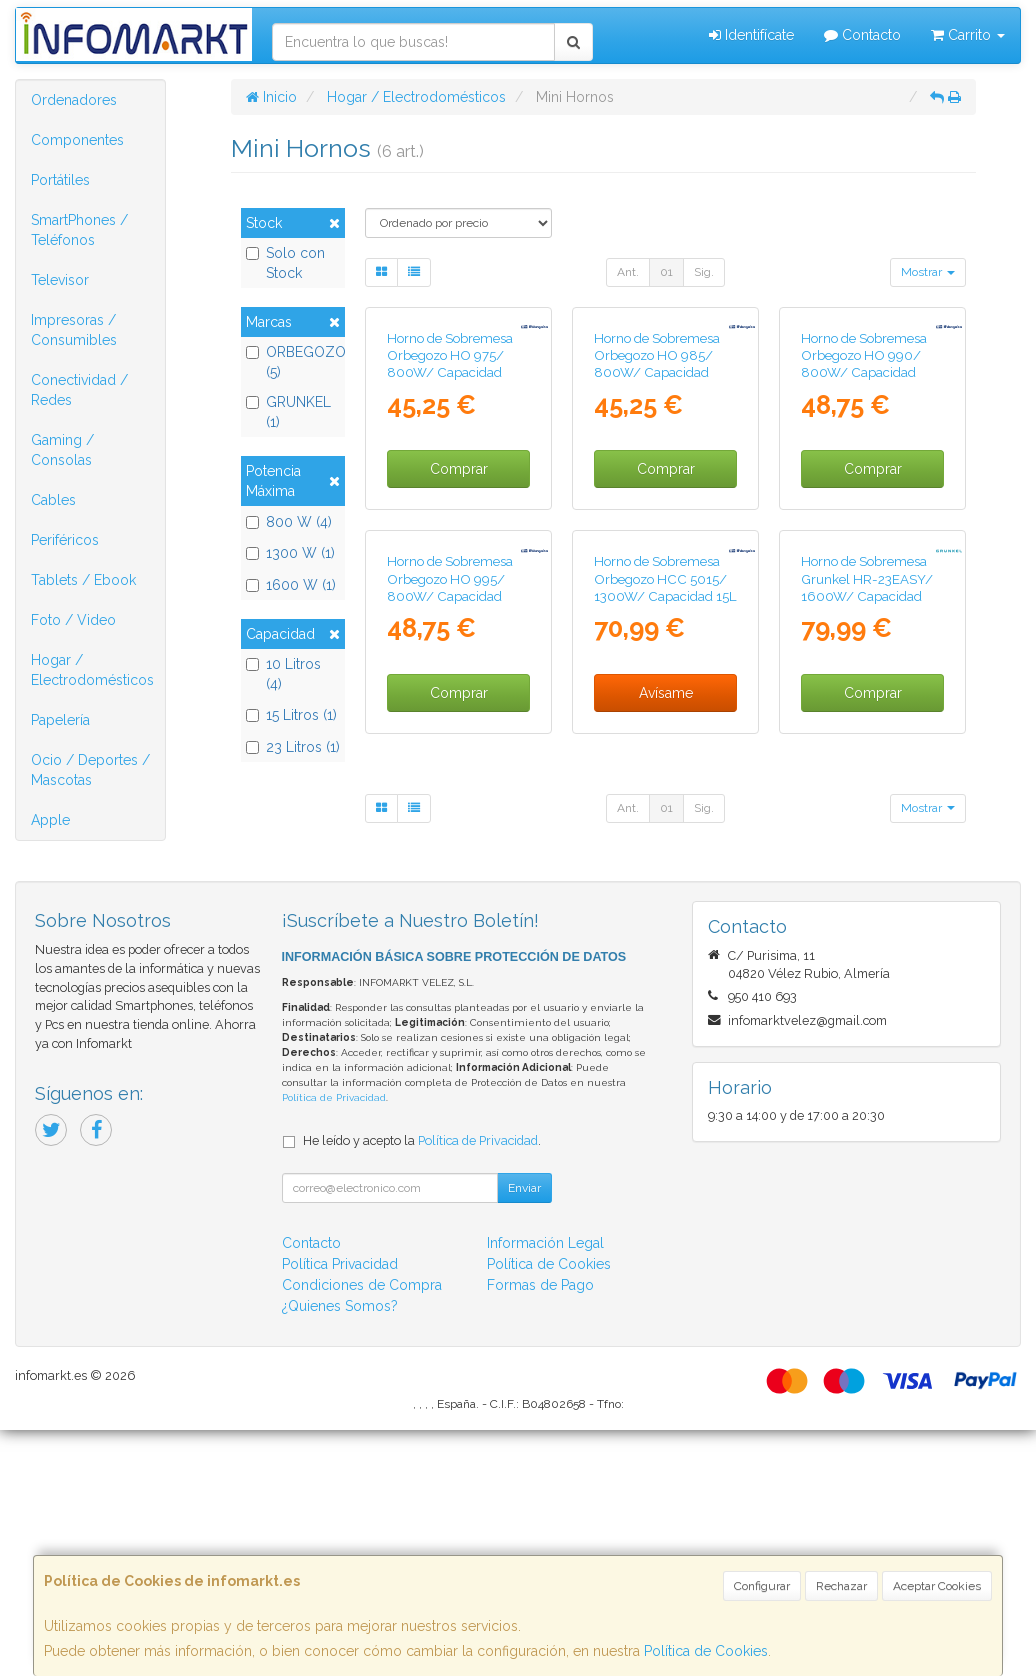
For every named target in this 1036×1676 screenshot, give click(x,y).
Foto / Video (73, 620)
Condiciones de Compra (362, 1531)
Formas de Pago (540, 1531)
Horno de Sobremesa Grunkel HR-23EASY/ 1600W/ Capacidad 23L (867, 867)
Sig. (704, 272)
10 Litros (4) (283, 674)
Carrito (968, 35)
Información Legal (545, 1489)
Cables (53, 500)
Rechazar (841, 1586)
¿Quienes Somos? (340, 1552)
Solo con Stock (285, 263)
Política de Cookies (706, 1651)
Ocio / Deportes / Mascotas (90, 770)
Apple (50, 820)
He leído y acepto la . (422, 1386)
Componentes (77, 140)
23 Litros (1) (293, 747)
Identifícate (751, 35)
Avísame (666, 972)
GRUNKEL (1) (288, 412)
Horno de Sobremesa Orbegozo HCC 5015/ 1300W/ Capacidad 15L (665, 858)
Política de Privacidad (334, 1344)
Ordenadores (74, 100)
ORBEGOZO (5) (293, 362)
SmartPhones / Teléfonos (79, 230)
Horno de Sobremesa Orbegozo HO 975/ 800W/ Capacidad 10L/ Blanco (450, 504)
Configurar (762, 1586)
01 (666, 272)
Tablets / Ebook (83, 580)
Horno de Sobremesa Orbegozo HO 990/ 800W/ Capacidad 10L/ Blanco (864, 504)
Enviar (524, 1434)
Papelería (60, 720)
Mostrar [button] (928, 272)
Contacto (862, 35)
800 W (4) (289, 522)
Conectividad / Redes (79, 390)
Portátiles (60, 180)
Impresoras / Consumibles (74, 330)
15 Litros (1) (291, 715)
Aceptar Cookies (937, 1586)
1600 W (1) (291, 585)
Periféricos (65, 540)
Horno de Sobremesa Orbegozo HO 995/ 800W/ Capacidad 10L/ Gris (450, 867)
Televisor (60, 280)
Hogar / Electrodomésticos (92, 670)
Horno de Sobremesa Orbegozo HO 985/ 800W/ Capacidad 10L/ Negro (657, 504)
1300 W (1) (290, 553)
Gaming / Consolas (62, 450)
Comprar (459, 609)
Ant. (628, 272)
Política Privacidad (340, 1510)
